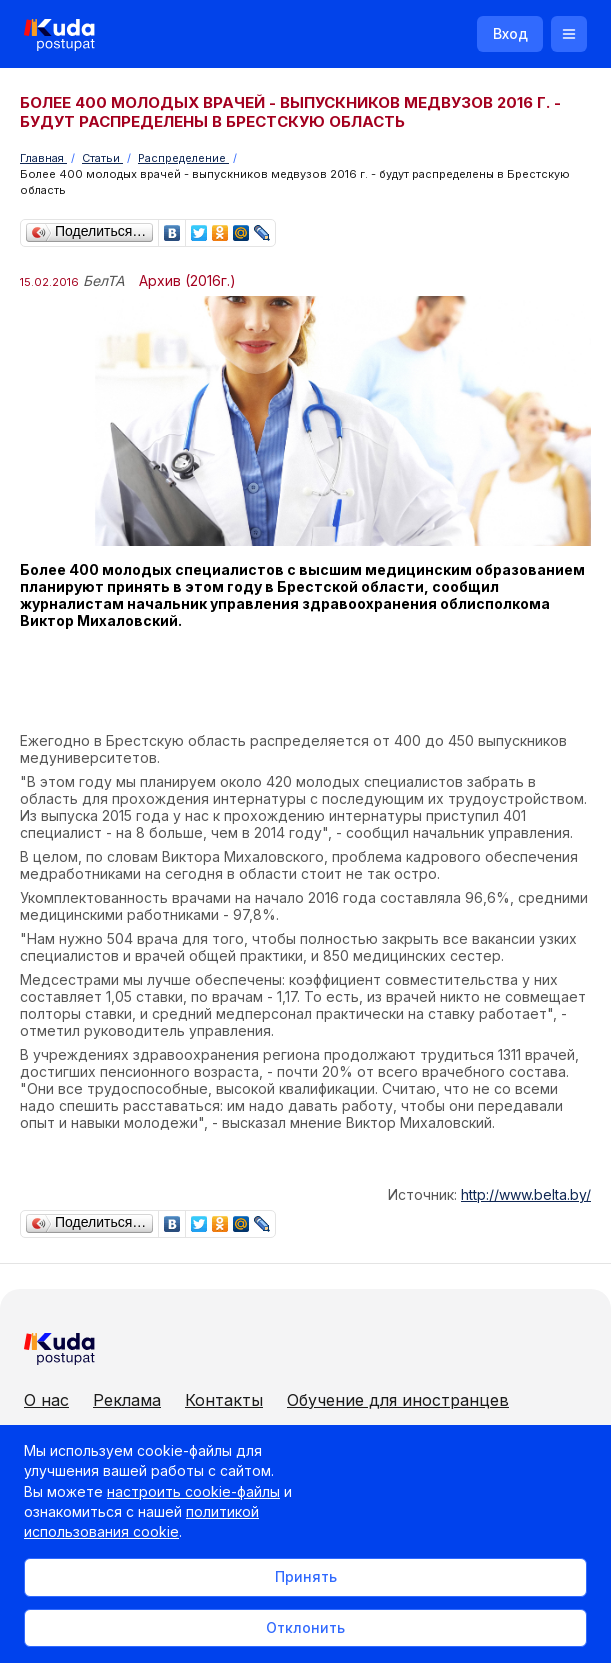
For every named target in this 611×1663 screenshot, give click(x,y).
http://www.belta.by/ (526, 1194)
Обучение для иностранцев (398, 1400)
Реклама (127, 1400)
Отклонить (305, 1627)
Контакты (224, 1400)
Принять (306, 1576)
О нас (46, 1400)
